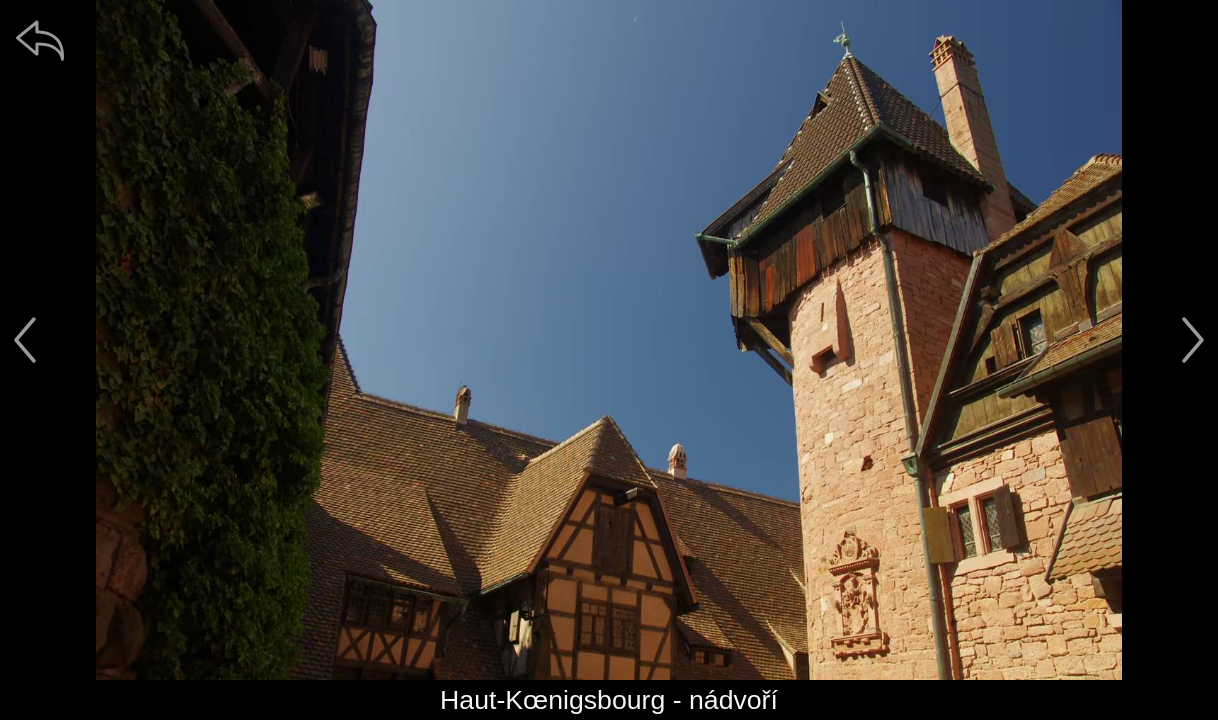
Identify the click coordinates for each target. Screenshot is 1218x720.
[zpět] (40, 40)
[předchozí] (25, 340)
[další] (1193, 340)
